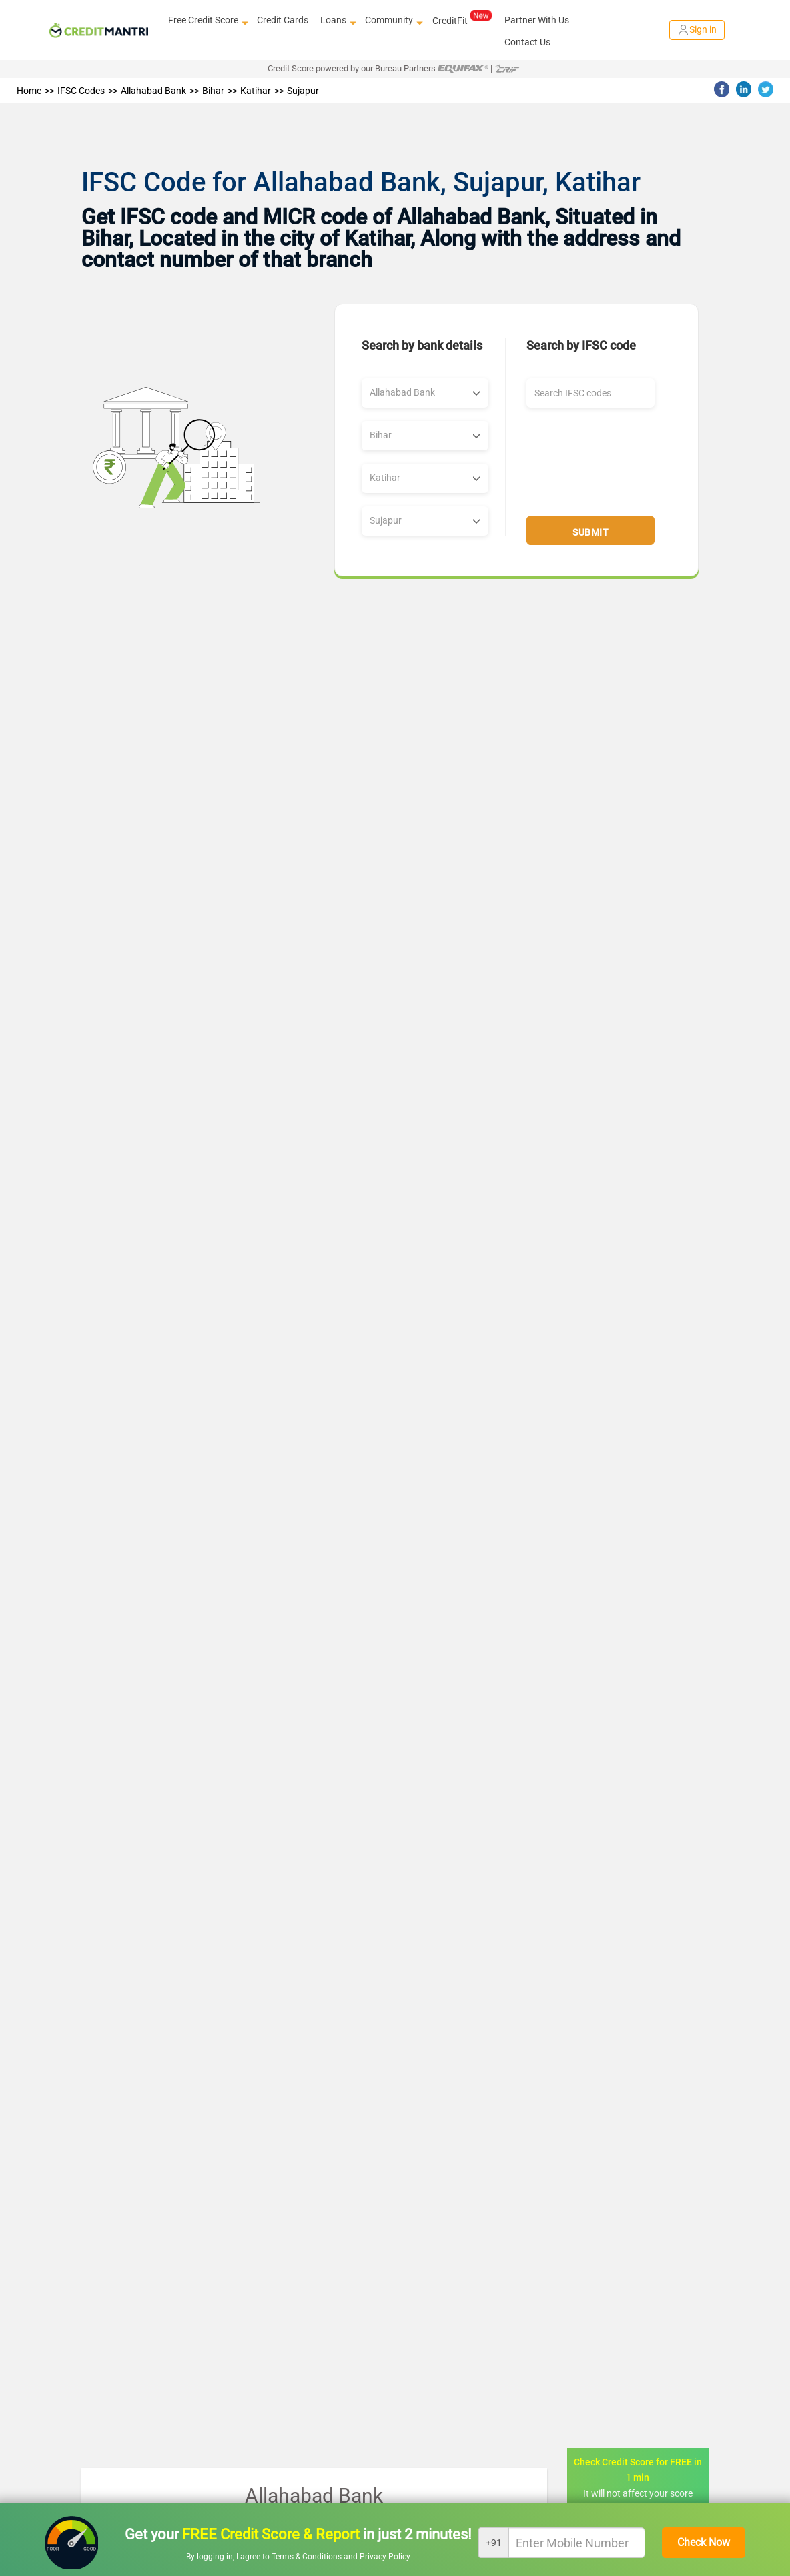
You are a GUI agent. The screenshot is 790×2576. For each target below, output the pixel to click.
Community (392, 21)
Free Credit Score (206, 21)
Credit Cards (282, 20)
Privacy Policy (385, 2556)
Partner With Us (536, 20)
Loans (336, 21)
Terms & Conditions (308, 2556)
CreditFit (462, 20)
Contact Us (527, 42)
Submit (590, 532)
